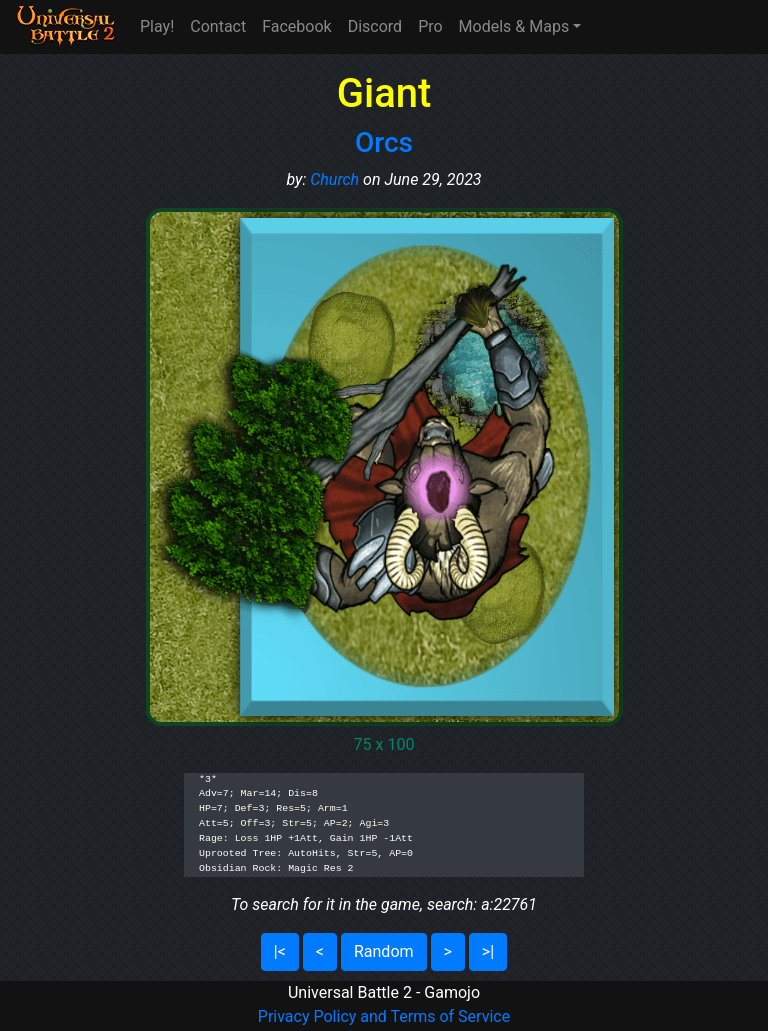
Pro (430, 26)
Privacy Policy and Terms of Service (384, 1016)
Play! (157, 26)
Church (334, 179)
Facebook (296, 26)
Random (384, 951)
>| (488, 951)
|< (280, 951)
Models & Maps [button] (514, 26)
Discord (375, 26)
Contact (218, 26)
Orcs (384, 142)
